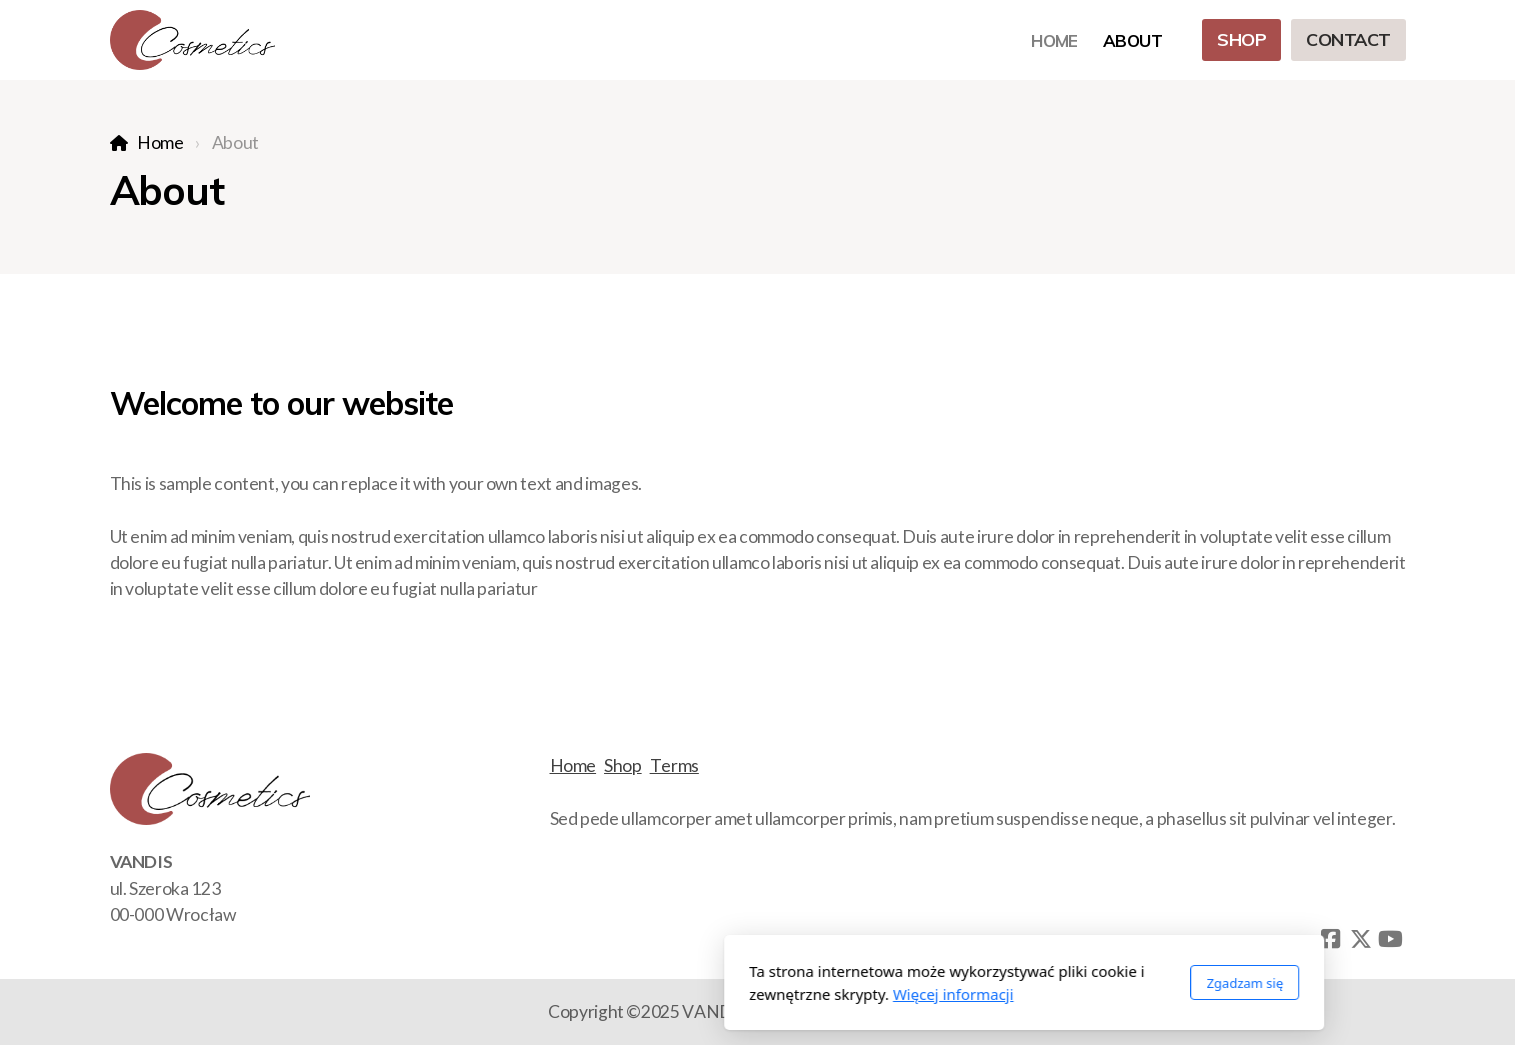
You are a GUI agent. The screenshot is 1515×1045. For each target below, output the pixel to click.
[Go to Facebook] (1331, 939)
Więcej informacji (686, 994)
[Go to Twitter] (1361, 939)
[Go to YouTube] (1391, 939)
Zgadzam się (978, 983)
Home (160, 142)
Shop (623, 765)
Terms (674, 765)
